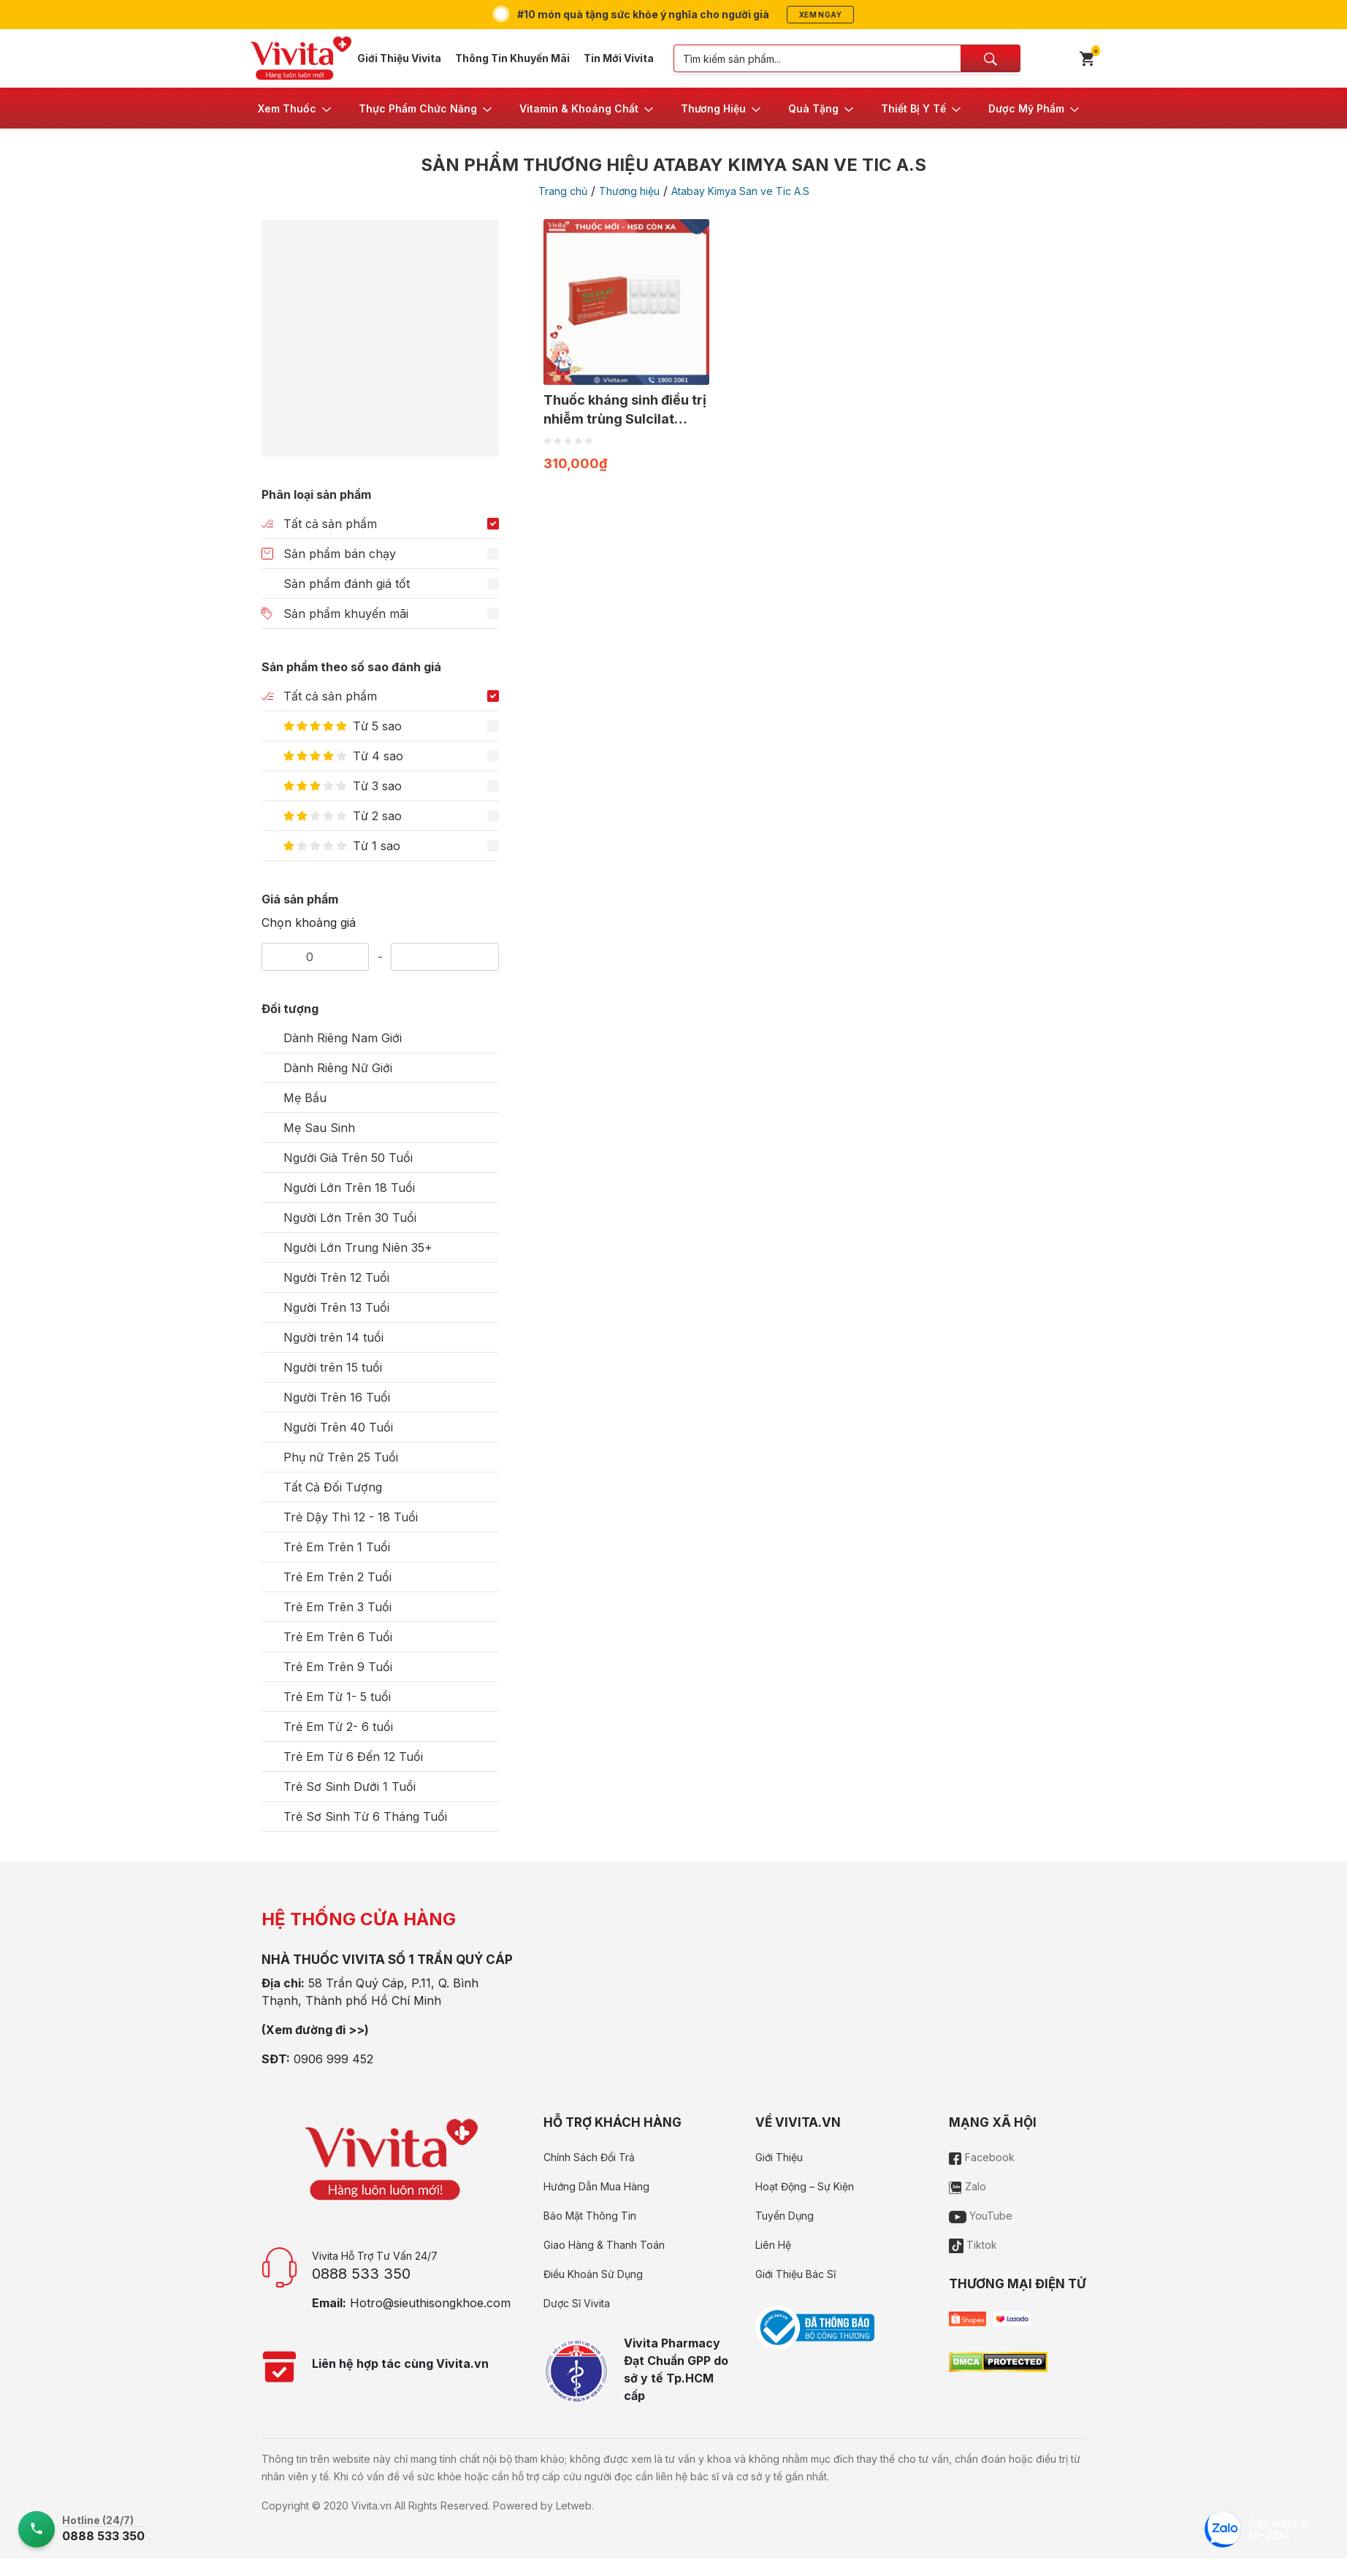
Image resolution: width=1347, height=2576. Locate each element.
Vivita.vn (371, 2505)
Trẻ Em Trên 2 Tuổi (337, 1577)
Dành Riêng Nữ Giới (337, 1067)
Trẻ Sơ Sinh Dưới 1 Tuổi (349, 1786)
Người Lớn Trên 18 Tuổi (349, 1187)
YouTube (980, 2215)
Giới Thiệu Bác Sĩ (795, 2274)
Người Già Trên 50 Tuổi (348, 1157)
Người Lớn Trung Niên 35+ (357, 1247)
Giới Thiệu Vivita (399, 58)
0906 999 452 (333, 2059)
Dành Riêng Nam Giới (342, 1038)
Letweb (574, 2505)
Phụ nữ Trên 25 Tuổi (340, 1457)
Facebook (982, 2157)
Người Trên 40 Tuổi (338, 1427)
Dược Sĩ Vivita (576, 2303)
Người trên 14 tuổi (333, 1337)
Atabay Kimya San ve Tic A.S (740, 191)
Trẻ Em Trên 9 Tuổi (337, 1666)
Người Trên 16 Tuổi (336, 1397)
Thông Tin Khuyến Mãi (512, 58)
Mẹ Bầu (305, 1097)
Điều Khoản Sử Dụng (593, 2274)
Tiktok (973, 2245)
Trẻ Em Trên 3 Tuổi (337, 1607)
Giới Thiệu (779, 2157)
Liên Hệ (773, 2245)
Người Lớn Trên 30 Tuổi (349, 1217)
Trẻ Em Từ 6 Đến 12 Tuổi (353, 1756)
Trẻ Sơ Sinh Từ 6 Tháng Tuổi (365, 1816)
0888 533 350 (361, 2273)
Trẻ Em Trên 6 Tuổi (337, 1636)
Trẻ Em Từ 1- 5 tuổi (337, 1696)
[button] (295, 108)
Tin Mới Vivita (619, 58)
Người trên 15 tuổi (332, 1367)
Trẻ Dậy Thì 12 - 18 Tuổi (350, 1517)
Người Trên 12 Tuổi (336, 1277)
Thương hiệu (629, 191)
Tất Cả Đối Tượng (332, 1487)
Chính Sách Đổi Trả (589, 2157)
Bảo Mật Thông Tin (589, 2215)
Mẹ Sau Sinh (319, 1127)
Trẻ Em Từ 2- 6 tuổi (338, 1726)
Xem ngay (820, 14)
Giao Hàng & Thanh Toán (604, 2245)
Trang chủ (562, 191)
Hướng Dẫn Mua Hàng (596, 2186)
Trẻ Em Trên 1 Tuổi (336, 1547)
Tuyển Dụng (784, 2215)
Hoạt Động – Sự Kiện (804, 2186)
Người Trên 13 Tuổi (336, 1307)
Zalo (967, 2186)
